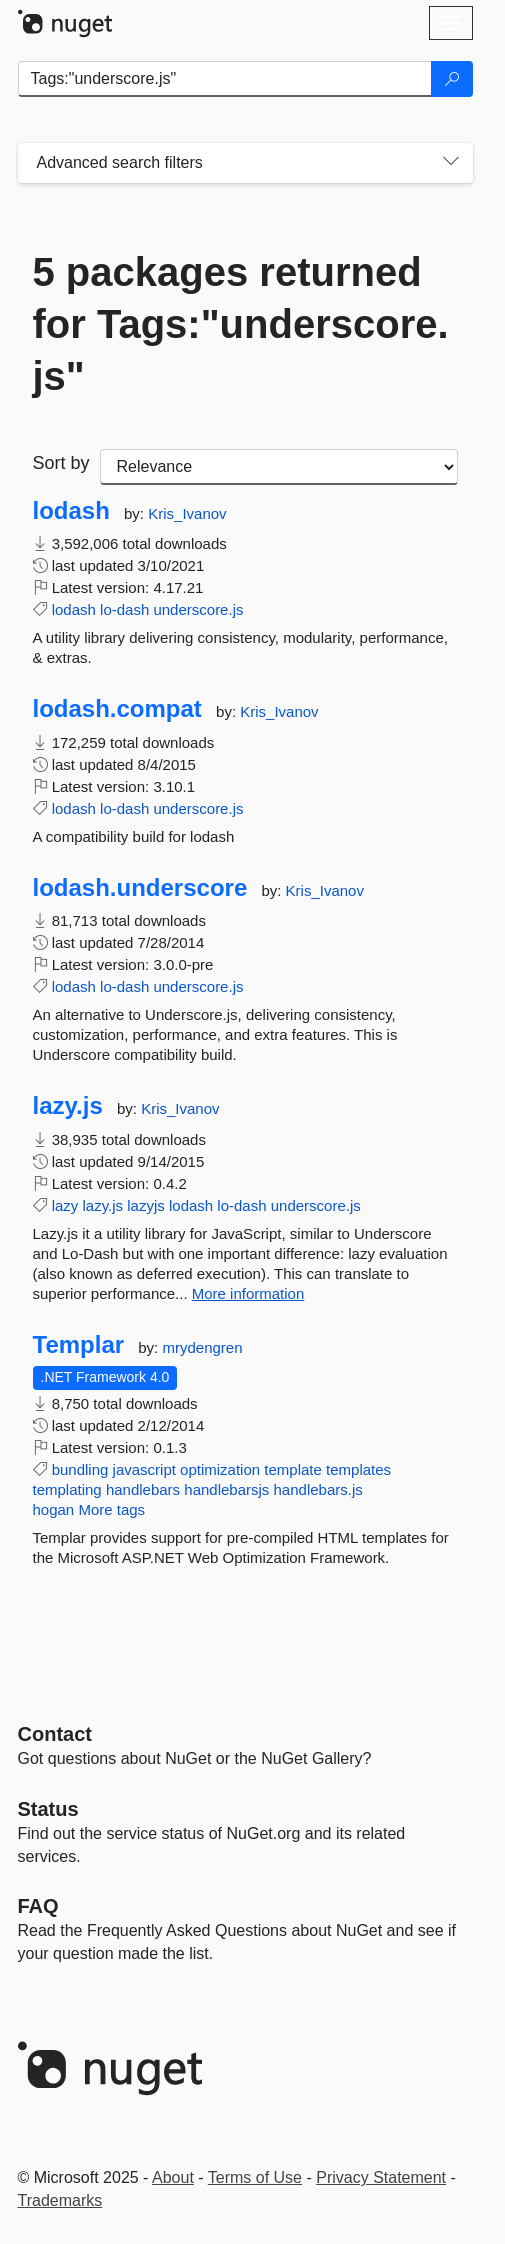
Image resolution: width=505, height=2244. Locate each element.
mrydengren (202, 1347)
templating (67, 1489)
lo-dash (124, 609)
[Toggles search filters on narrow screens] (451, 163)
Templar (79, 1345)
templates (358, 1469)
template (293, 1469)
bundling (80, 1469)
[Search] (452, 79)
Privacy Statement (381, 2177)
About (173, 2177)
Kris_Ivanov (187, 513)
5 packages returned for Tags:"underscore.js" (241, 324)
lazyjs (146, 1205)
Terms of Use (255, 2177)
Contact (55, 1734)
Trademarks (60, 2200)
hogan (54, 1509)
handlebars (143, 1489)
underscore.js (198, 609)
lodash (71, 511)
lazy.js (68, 1106)
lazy (65, 1205)
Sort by (61, 463)
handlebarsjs (226, 1489)
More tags (111, 1509)
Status (48, 1809)
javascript (144, 1469)
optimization (220, 1469)
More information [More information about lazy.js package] (248, 1293)
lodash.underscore (140, 888)
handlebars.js (318, 1489)
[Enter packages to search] (225, 79)
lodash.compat (117, 709)
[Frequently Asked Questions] (38, 1906)
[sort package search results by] (279, 467)
